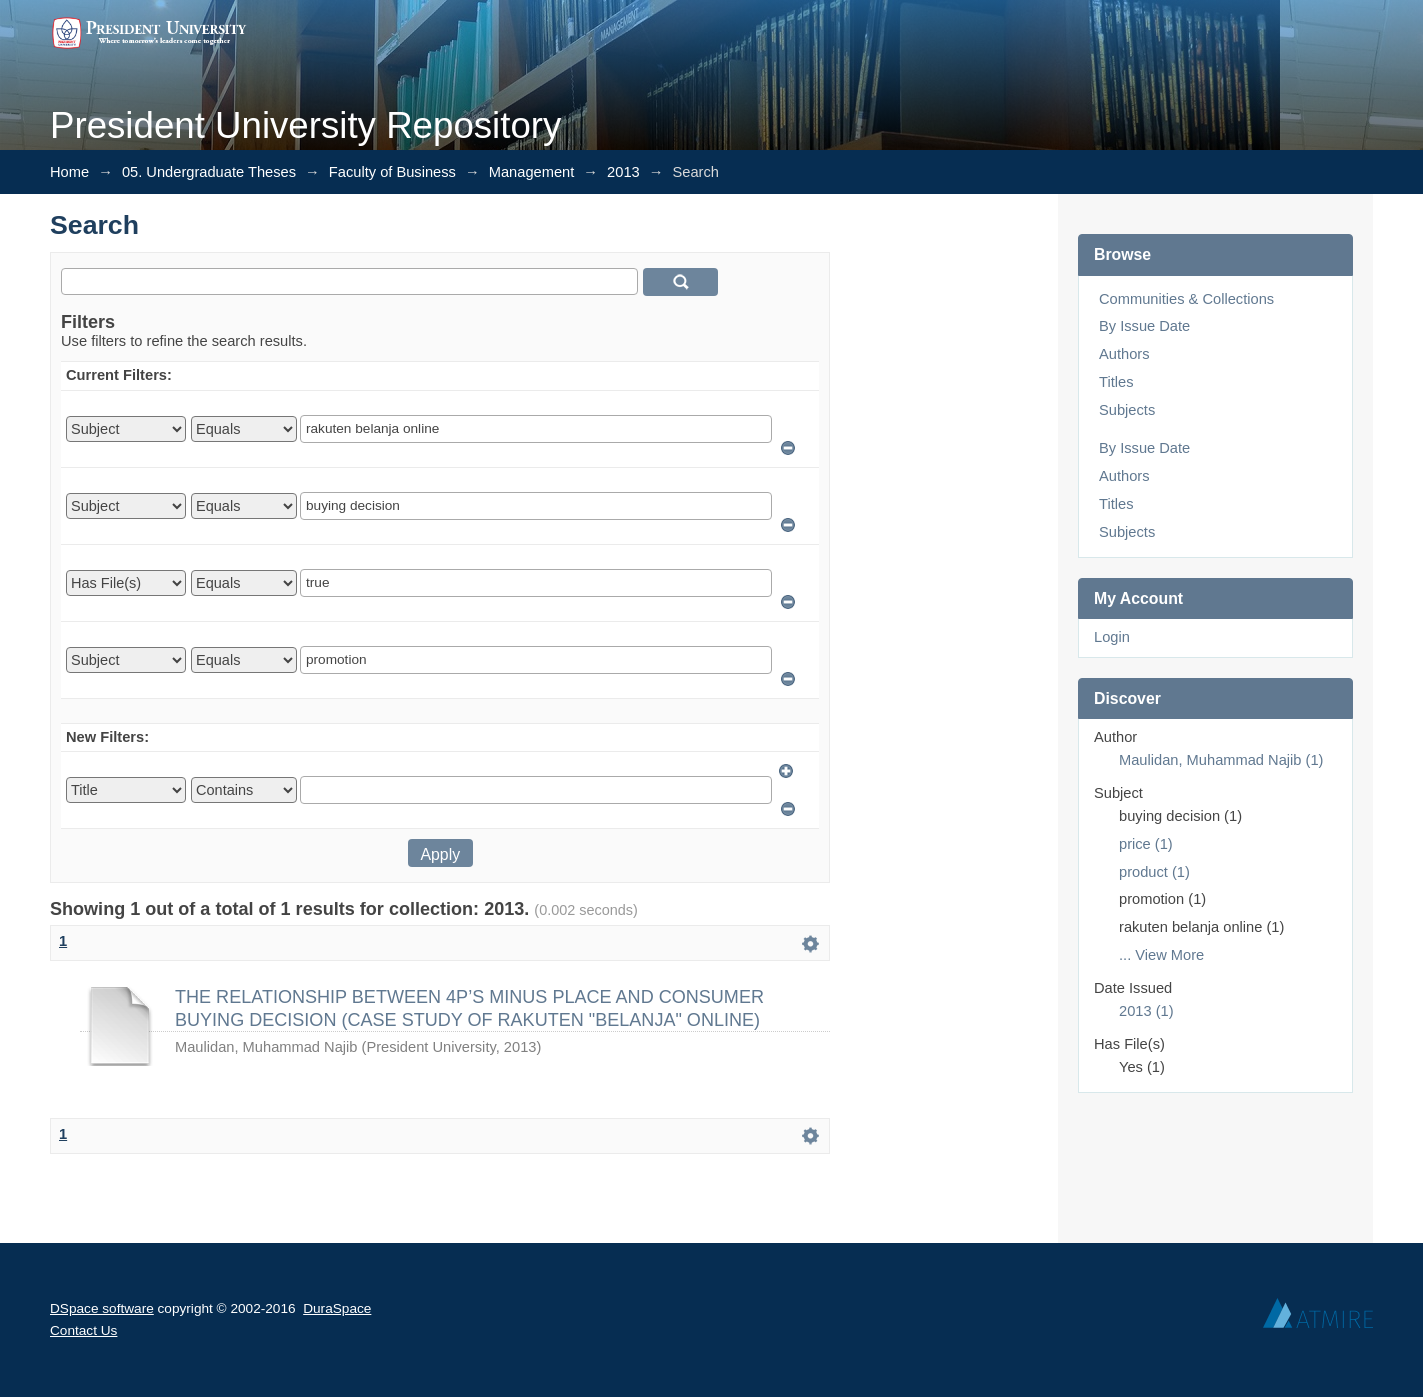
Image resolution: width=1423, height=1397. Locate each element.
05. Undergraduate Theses (209, 172)
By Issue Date (1144, 326)
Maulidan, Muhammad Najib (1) (1221, 760)
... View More (1161, 955)
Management (532, 172)
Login (1112, 637)
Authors (1124, 354)
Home (69, 172)
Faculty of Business (392, 172)
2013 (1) (1146, 1011)
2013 (623, 172)
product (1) (1154, 872)
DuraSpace (337, 1308)
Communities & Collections (1186, 299)
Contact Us (83, 1330)
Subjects (1127, 410)
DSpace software (102, 1308)
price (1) (1146, 844)
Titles (1116, 382)
